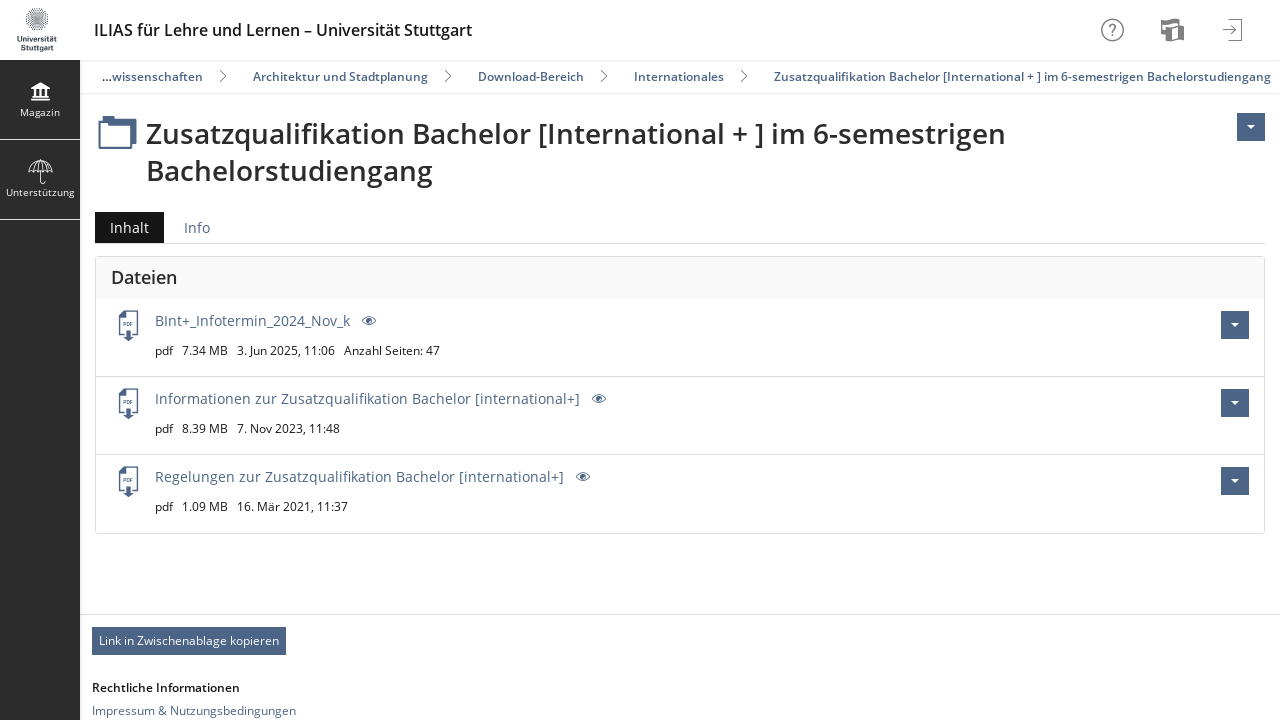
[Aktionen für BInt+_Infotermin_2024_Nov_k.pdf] (1235, 325)
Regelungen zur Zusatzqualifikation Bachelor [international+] (359, 476)
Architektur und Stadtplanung (340, 76)
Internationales (679, 76)
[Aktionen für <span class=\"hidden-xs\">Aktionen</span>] (1251, 127)
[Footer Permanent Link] (680, 641)
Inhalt (122, 227)
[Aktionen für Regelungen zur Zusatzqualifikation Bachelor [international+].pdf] (1235, 481)
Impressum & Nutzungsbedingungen (194, 710)
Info (197, 227)
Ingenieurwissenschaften (129, 76)
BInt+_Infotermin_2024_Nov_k (252, 320)
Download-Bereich (531, 76)
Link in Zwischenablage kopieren (189, 640)
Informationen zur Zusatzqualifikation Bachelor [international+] (367, 398)
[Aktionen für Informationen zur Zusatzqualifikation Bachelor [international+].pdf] (1235, 403)
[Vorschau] (367, 320)
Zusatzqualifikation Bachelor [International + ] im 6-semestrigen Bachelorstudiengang (1022, 76)
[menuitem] (1175, 30)
